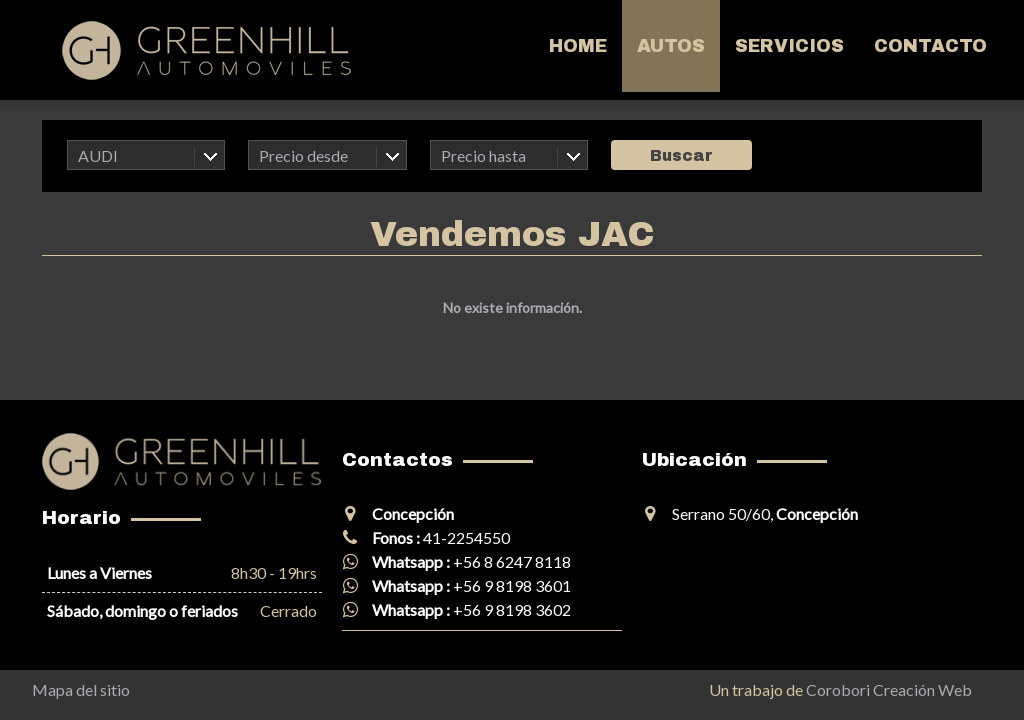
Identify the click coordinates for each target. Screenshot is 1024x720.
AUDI (98, 155)
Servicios (789, 46)
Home (578, 46)
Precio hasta (483, 155)
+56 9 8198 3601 (512, 585)
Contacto (930, 46)
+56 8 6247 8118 (512, 561)
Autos (671, 46)
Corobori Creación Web (889, 689)
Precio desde (303, 155)
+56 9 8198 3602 (512, 609)
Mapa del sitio (81, 689)
